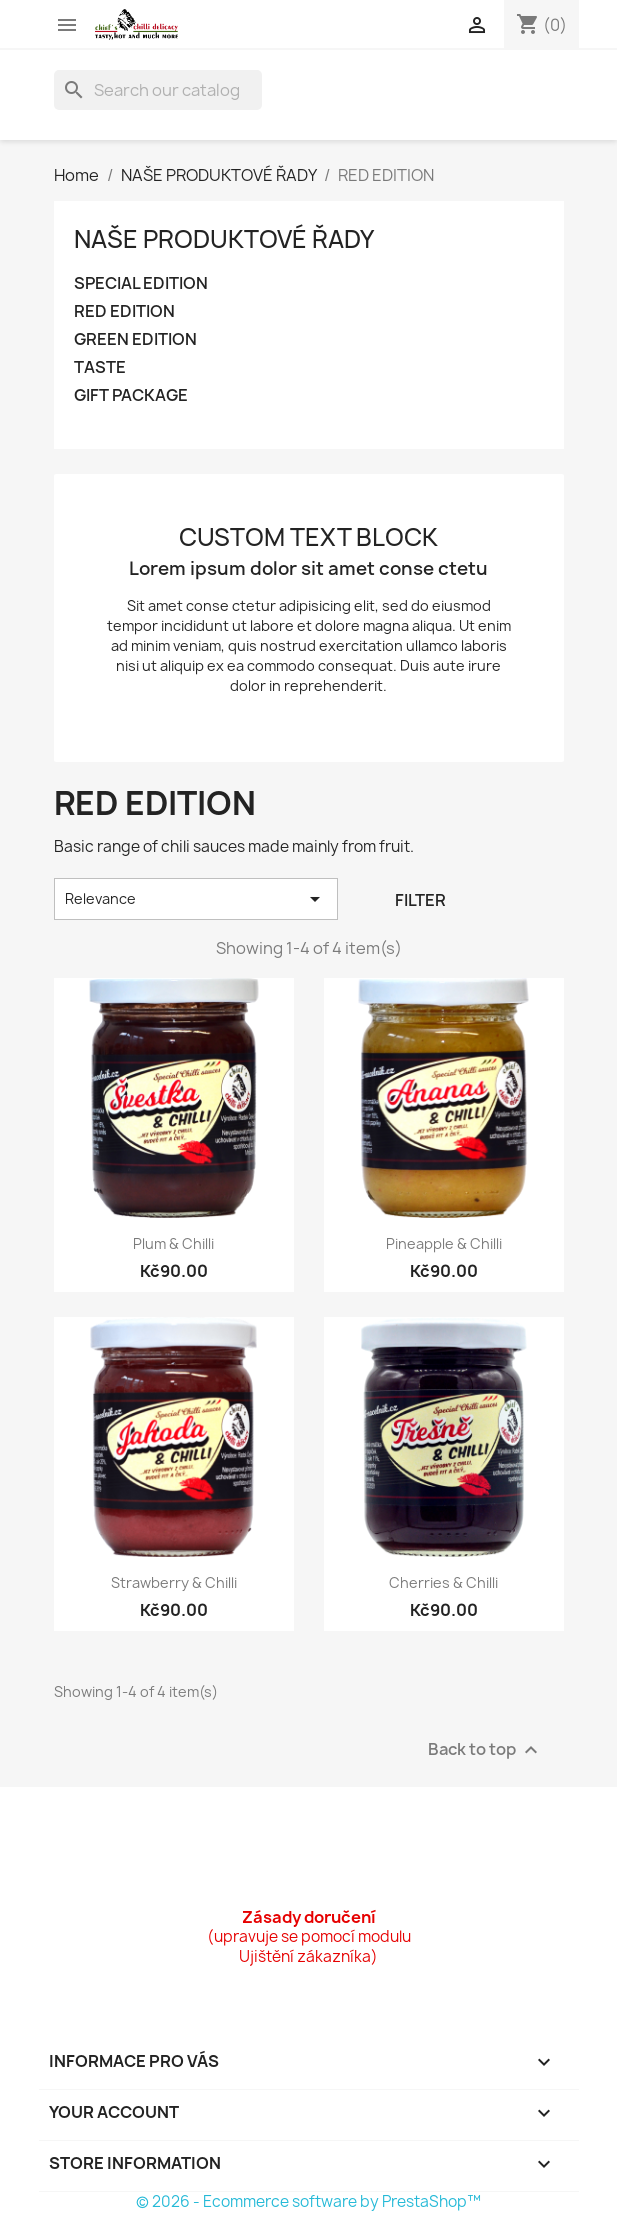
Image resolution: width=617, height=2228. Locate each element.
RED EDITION (124, 311)
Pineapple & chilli (444, 1243)
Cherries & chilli (443, 1582)
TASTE (100, 367)
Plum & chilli (173, 1243)
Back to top (485, 1750)
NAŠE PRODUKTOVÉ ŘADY (224, 239)
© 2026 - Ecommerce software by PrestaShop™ (308, 2201)
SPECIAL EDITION (141, 283)
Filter (420, 900)
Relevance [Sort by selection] (196, 899)
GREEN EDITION (135, 339)
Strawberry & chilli (174, 1582)
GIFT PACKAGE (131, 395)
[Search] (158, 90)
